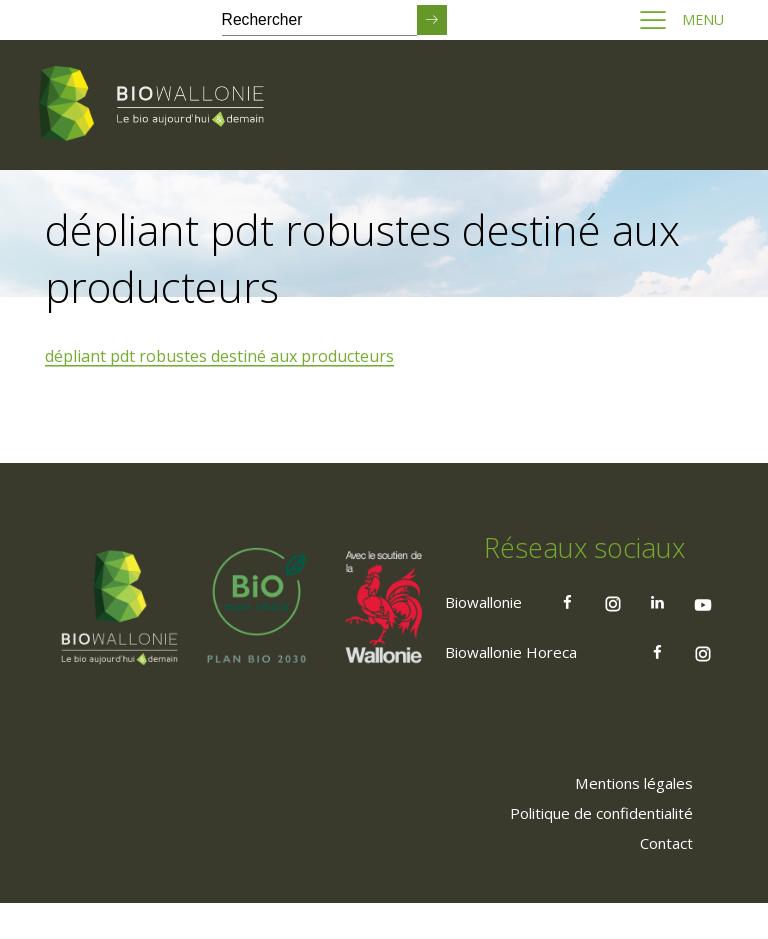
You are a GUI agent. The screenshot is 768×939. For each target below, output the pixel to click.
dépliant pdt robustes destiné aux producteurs (222, 357)
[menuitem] (625, 818)
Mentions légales (625, 818)
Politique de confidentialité (591, 848)
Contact (661, 878)
